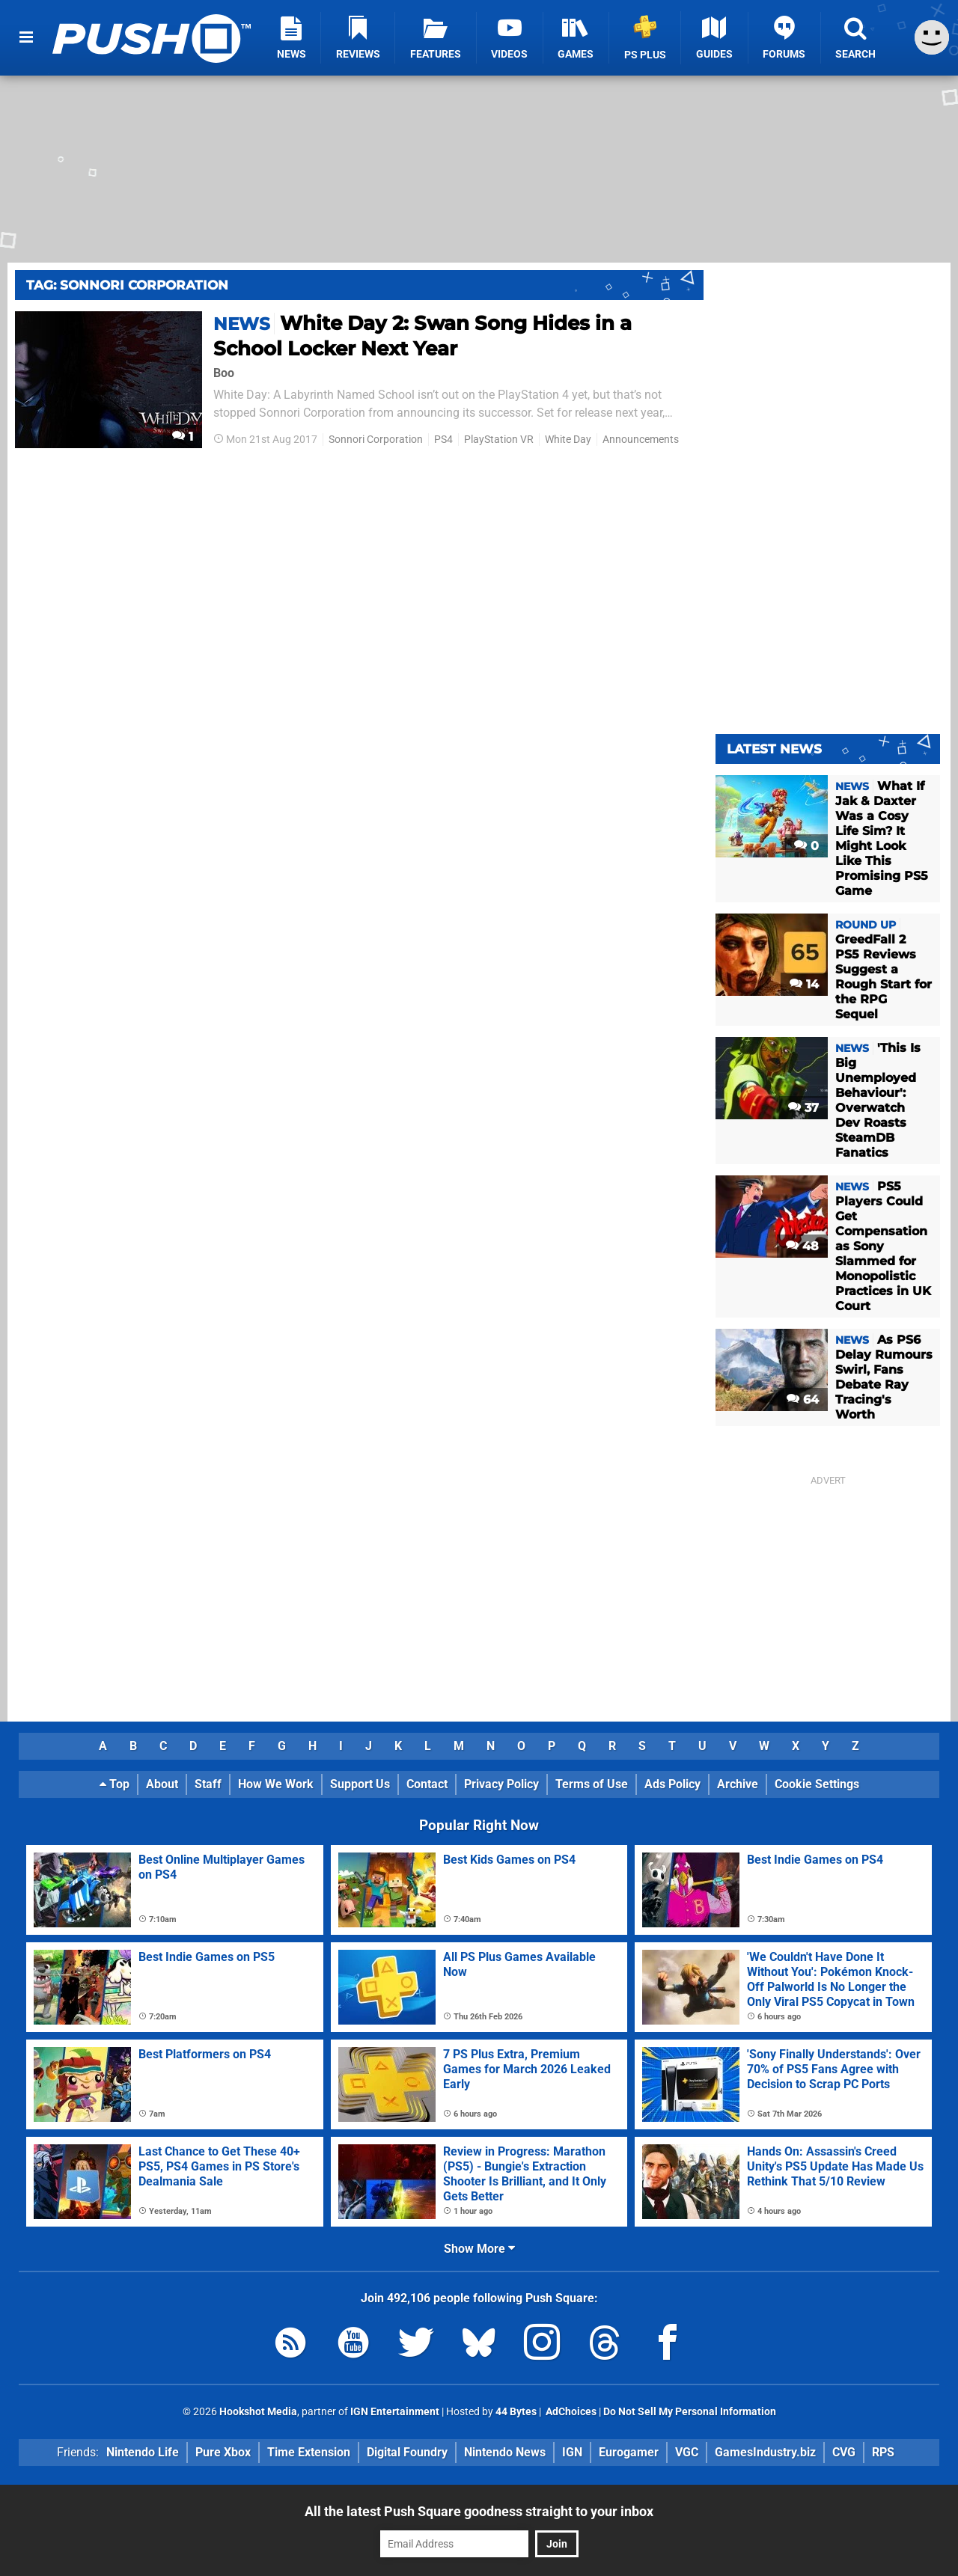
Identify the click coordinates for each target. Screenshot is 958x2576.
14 (804, 984)
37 (803, 1108)
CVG (843, 2452)
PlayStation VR (499, 439)
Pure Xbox (223, 2452)
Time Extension (308, 2452)
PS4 (443, 439)
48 (802, 1246)
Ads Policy (672, 1784)
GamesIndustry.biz (765, 2452)
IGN (572, 2452)
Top (114, 1784)
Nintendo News (505, 2452)
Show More (479, 2249)
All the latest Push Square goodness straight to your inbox (479, 2511)
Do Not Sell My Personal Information (689, 2411)
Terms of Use (591, 1784)
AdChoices (570, 2411)
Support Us (360, 1784)
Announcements (640, 439)
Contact (427, 1784)
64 (803, 1399)
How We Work (276, 1784)
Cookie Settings (817, 1784)
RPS (883, 2452)
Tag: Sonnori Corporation (127, 285)
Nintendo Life (142, 2452)
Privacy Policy (501, 1784)
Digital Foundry (407, 2452)
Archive (737, 1784)
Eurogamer (629, 2452)
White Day (568, 439)
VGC (686, 2452)
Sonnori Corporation (376, 439)
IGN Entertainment (394, 2411)
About (162, 1784)
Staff (208, 1784)
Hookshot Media (258, 2411)
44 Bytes (516, 2411)
